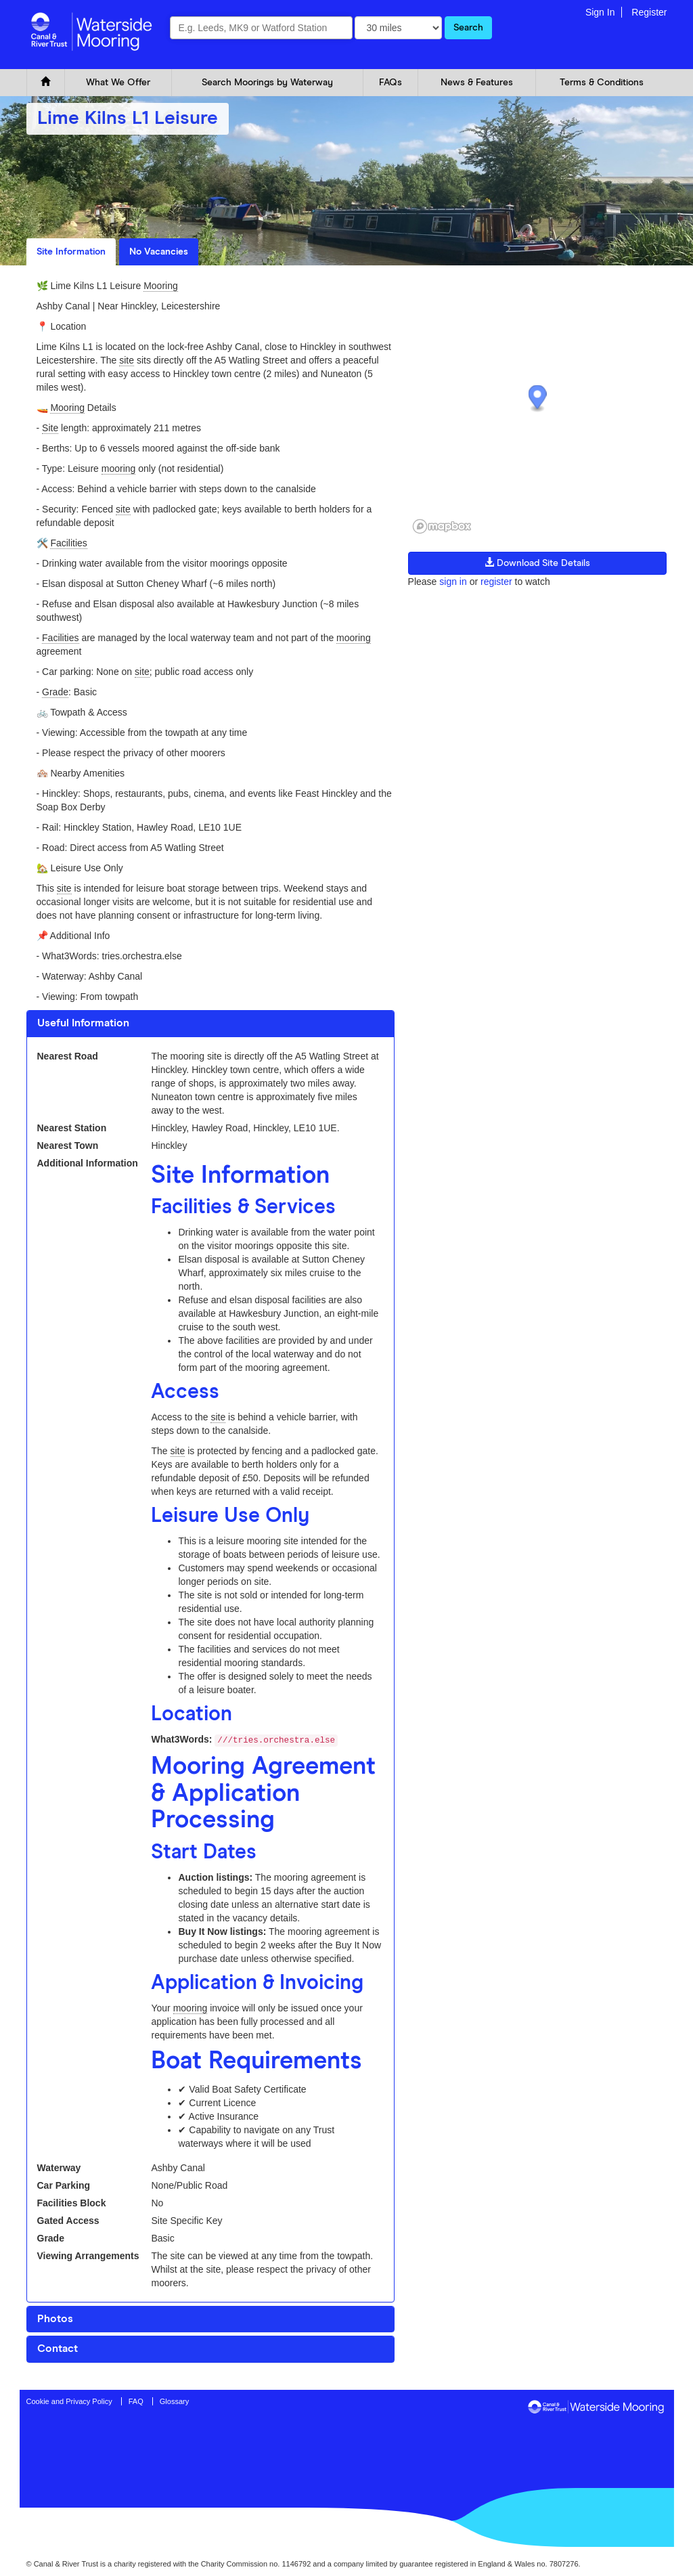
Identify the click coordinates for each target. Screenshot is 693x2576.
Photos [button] (55, 2318)
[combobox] (261, 28)
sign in (452, 581)
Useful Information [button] (83, 1023)
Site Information (71, 252)
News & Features (477, 82)
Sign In (600, 12)
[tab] (210, 1023)
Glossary (174, 2401)
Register (649, 12)
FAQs (390, 82)
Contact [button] (57, 2348)
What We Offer (118, 82)
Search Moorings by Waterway (267, 82)
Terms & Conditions (602, 82)
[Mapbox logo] (442, 526)
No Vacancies (158, 252)
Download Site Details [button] (537, 562)
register (496, 581)
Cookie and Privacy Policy (69, 2401)
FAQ (136, 2401)
